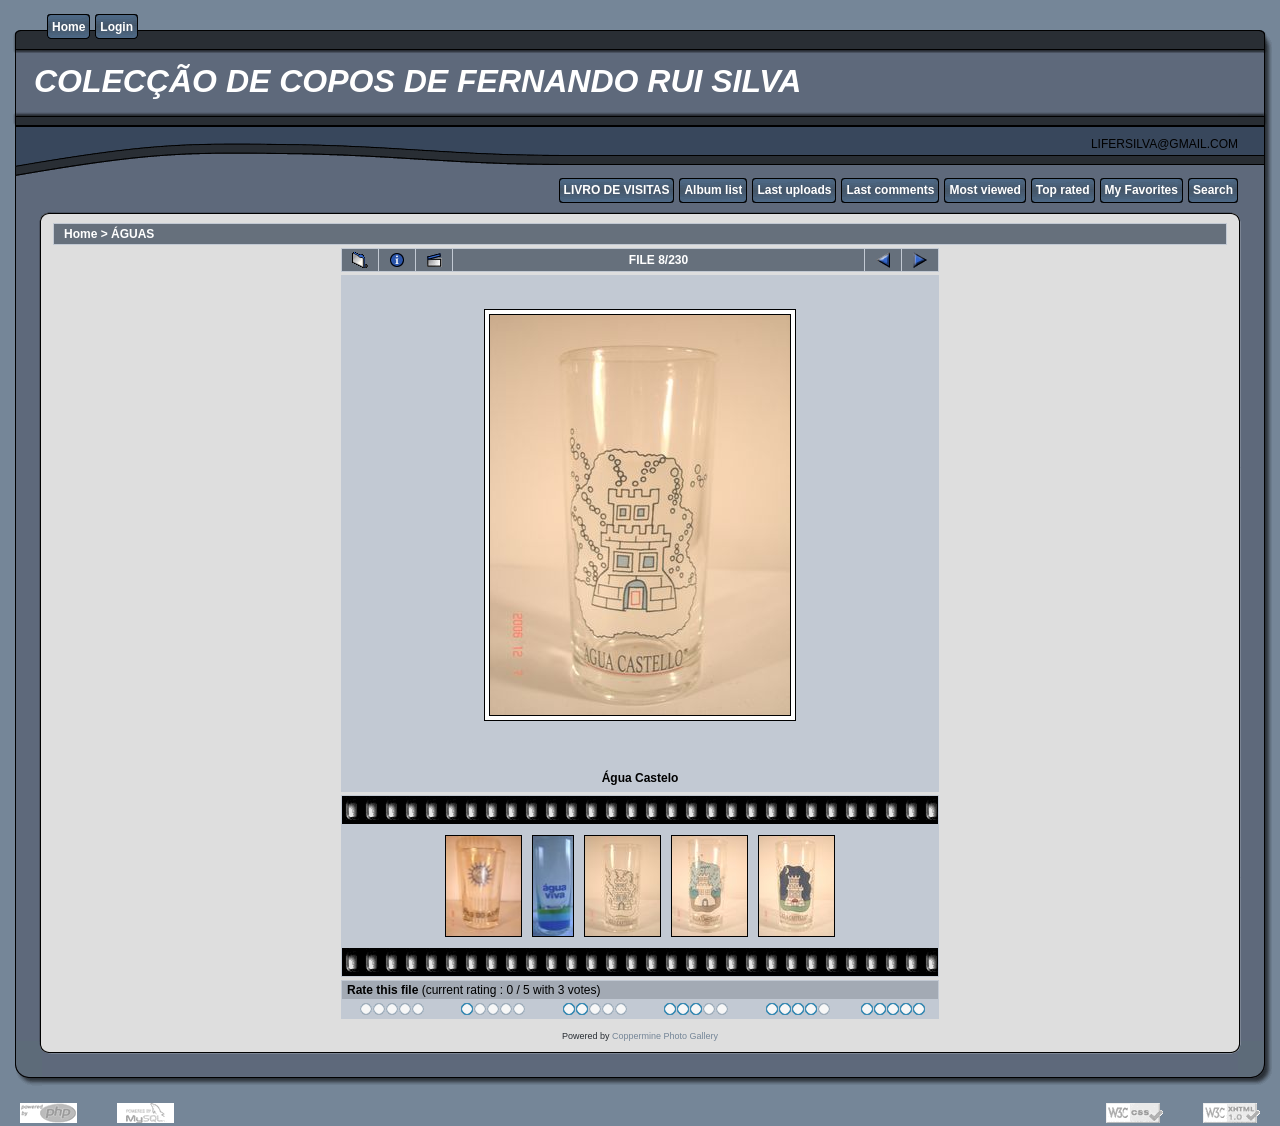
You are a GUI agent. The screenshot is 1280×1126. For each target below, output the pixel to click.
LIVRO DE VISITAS (617, 190)
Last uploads (794, 190)
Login (116, 27)
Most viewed (984, 190)
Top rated (1063, 190)
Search (1213, 190)
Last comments (890, 190)
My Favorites (1141, 190)
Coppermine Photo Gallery (665, 1036)
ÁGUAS (132, 234)
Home (68, 27)
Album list (713, 190)
